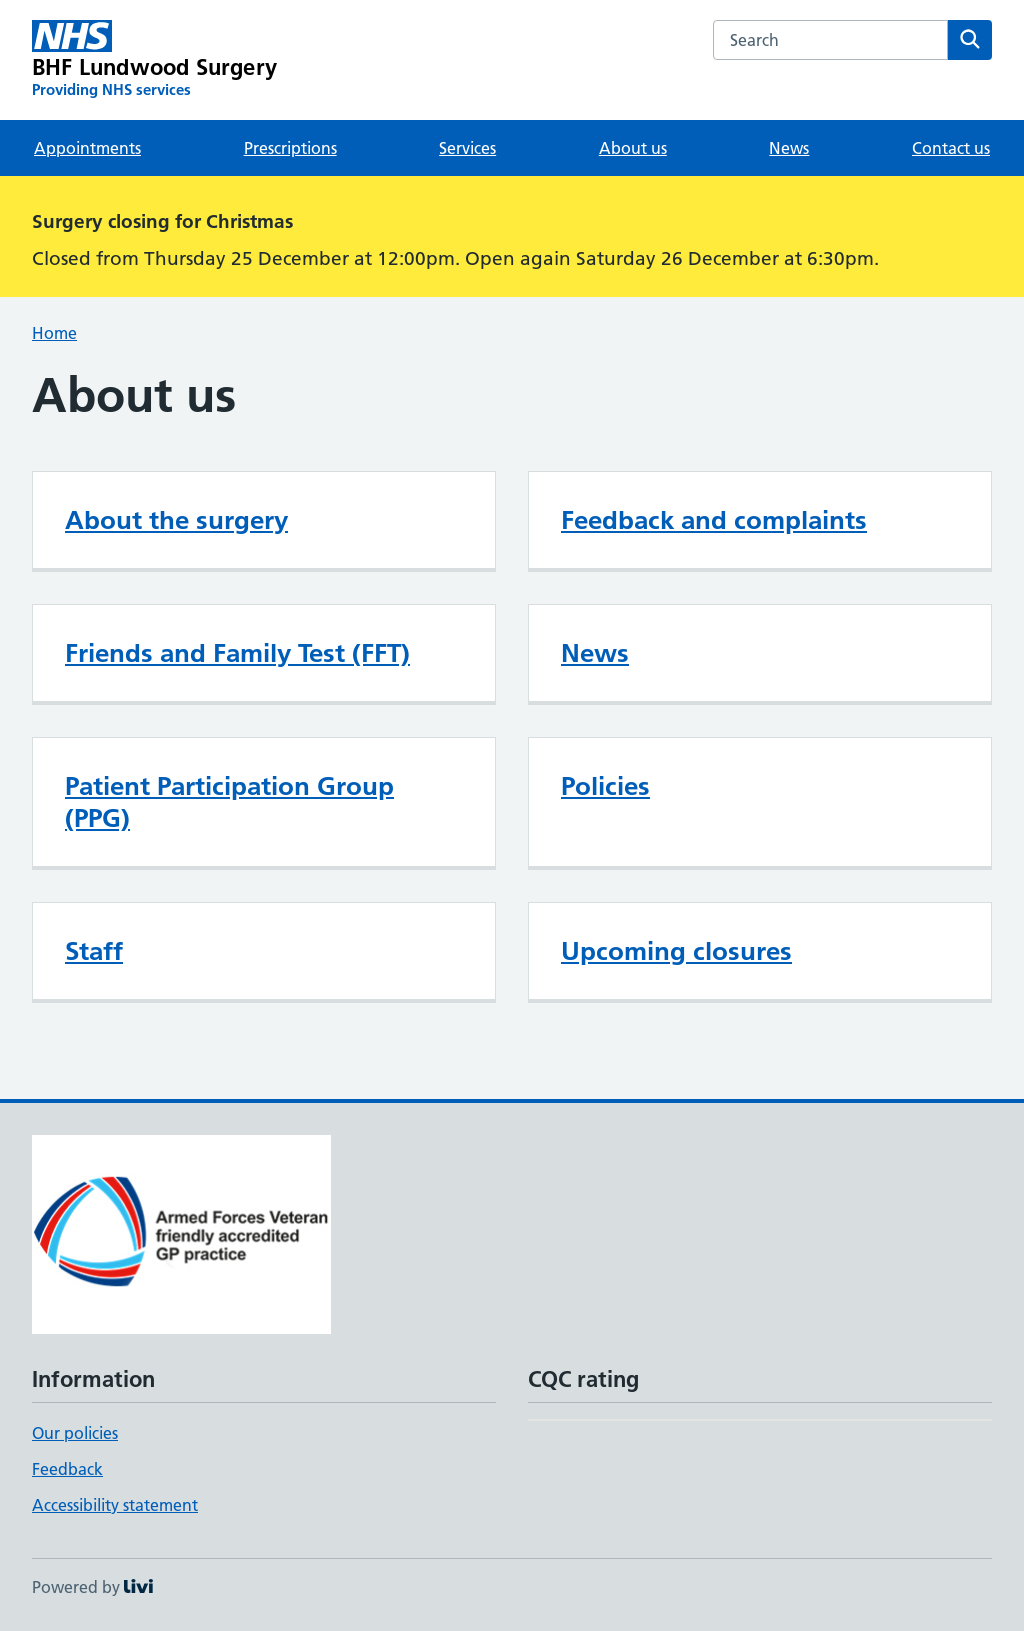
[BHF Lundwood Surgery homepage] (154, 60)
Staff (94, 951)
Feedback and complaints (714, 520)
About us (633, 148)
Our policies (75, 1433)
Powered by (92, 1587)
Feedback (67, 1469)
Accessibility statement (115, 1505)
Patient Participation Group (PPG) (229, 802)
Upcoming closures (676, 951)
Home (54, 333)
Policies (605, 786)
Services (467, 148)
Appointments (87, 148)
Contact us (951, 148)
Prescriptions (290, 148)
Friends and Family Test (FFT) (237, 653)
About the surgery (176, 520)
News (789, 148)
